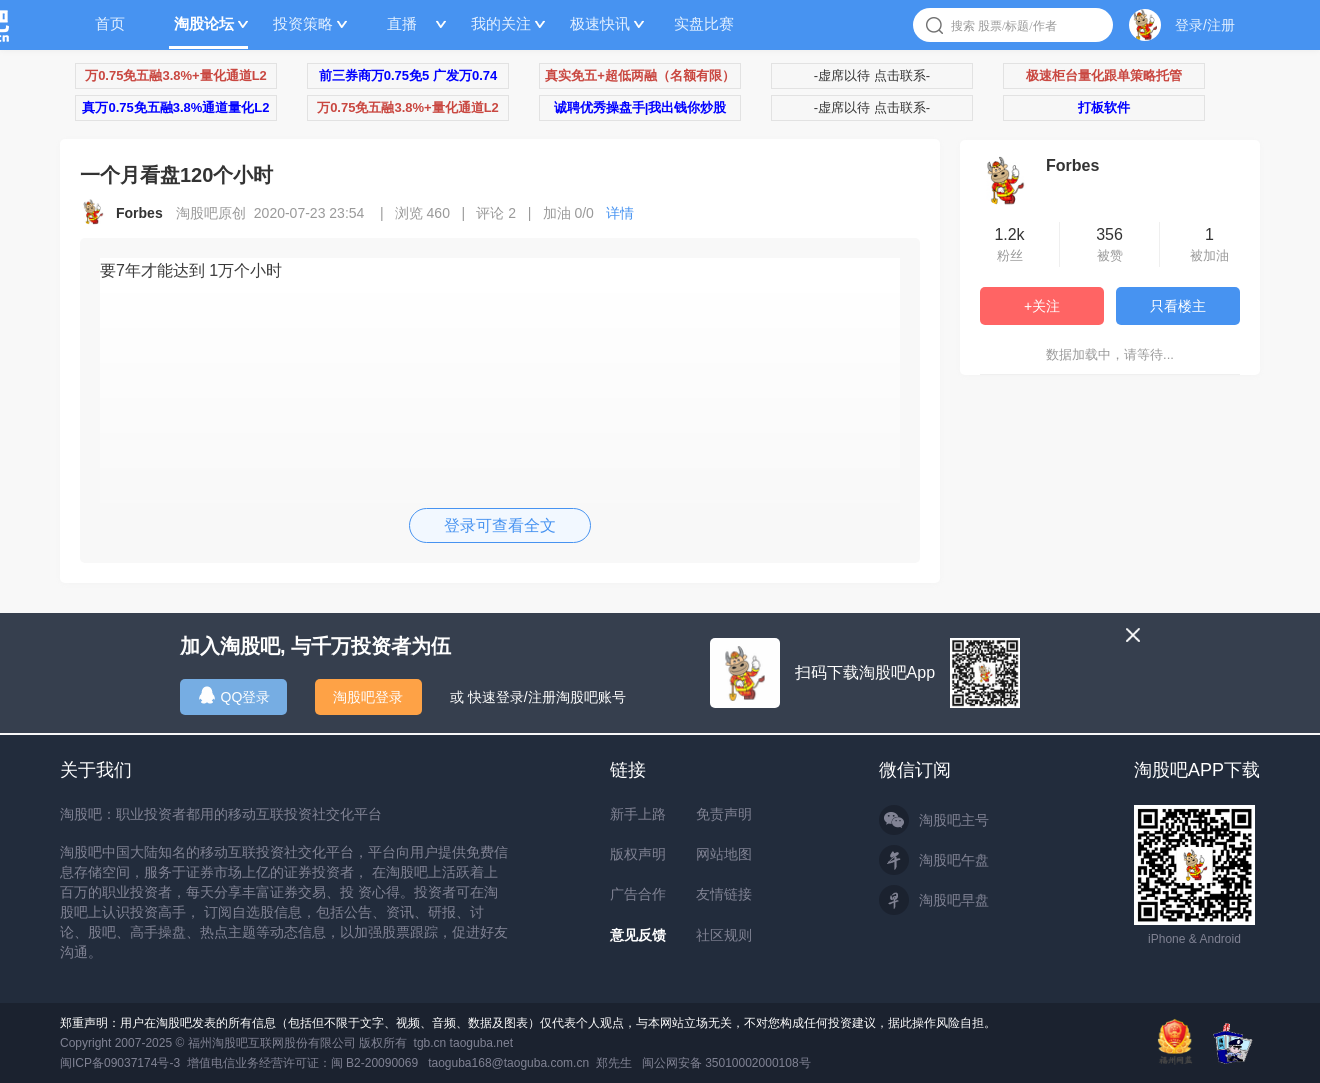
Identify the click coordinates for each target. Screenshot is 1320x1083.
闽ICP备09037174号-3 (120, 1063)
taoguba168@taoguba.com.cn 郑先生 (530, 1063)
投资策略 (303, 23)
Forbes (1072, 165)
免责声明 (724, 814)
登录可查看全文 (500, 525)
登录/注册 (1205, 25)
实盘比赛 (704, 23)
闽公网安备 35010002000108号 (726, 1063)
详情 (620, 213)
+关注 (1042, 306)
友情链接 (724, 894)
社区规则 (724, 935)
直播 (402, 23)
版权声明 (638, 854)
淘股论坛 (204, 23)
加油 (574, 213)
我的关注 (501, 23)
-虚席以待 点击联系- (872, 75)
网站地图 (724, 854)
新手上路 (638, 814)
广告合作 (638, 894)
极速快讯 (600, 23)
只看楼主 (1178, 306)
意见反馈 (638, 935)
